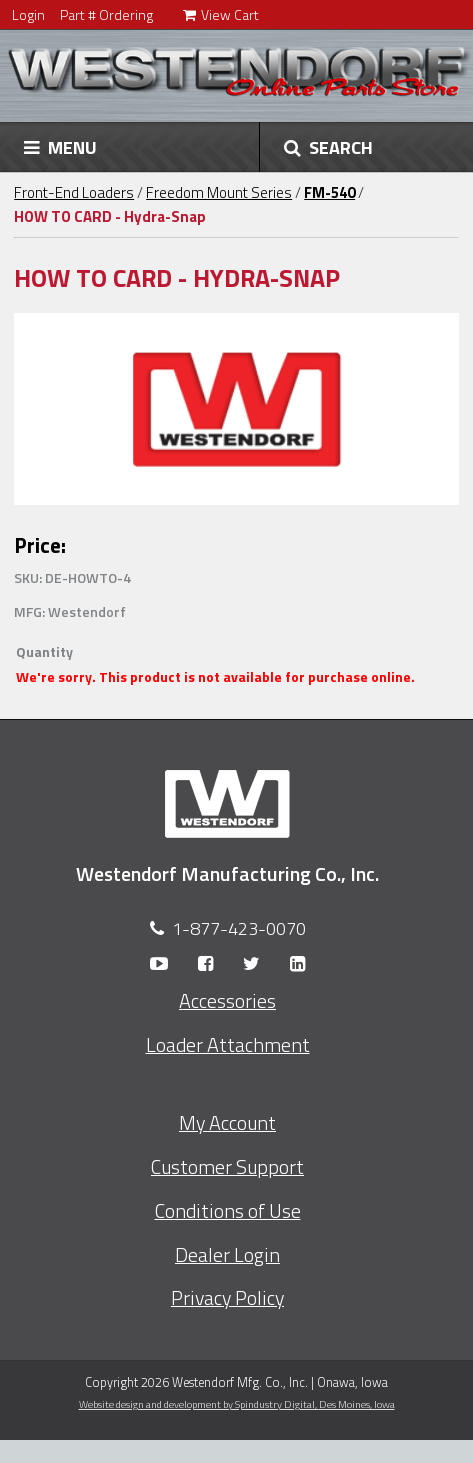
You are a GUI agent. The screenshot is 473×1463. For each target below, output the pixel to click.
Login (28, 14)
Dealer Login (227, 1255)
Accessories (227, 1001)
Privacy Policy (227, 1298)
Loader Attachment (228, 1045)
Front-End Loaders (74, 192)
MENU (60, 147)
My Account (227, 1123)
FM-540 (329, 192)
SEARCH (328, 147)
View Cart (221, 14)
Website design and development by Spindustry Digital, (237, 1404)
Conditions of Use (228, 1211)
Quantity (44, 651)
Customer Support (227, 1167)
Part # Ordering (106, 14)
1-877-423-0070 (239, 928)
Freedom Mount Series (219, 192)
